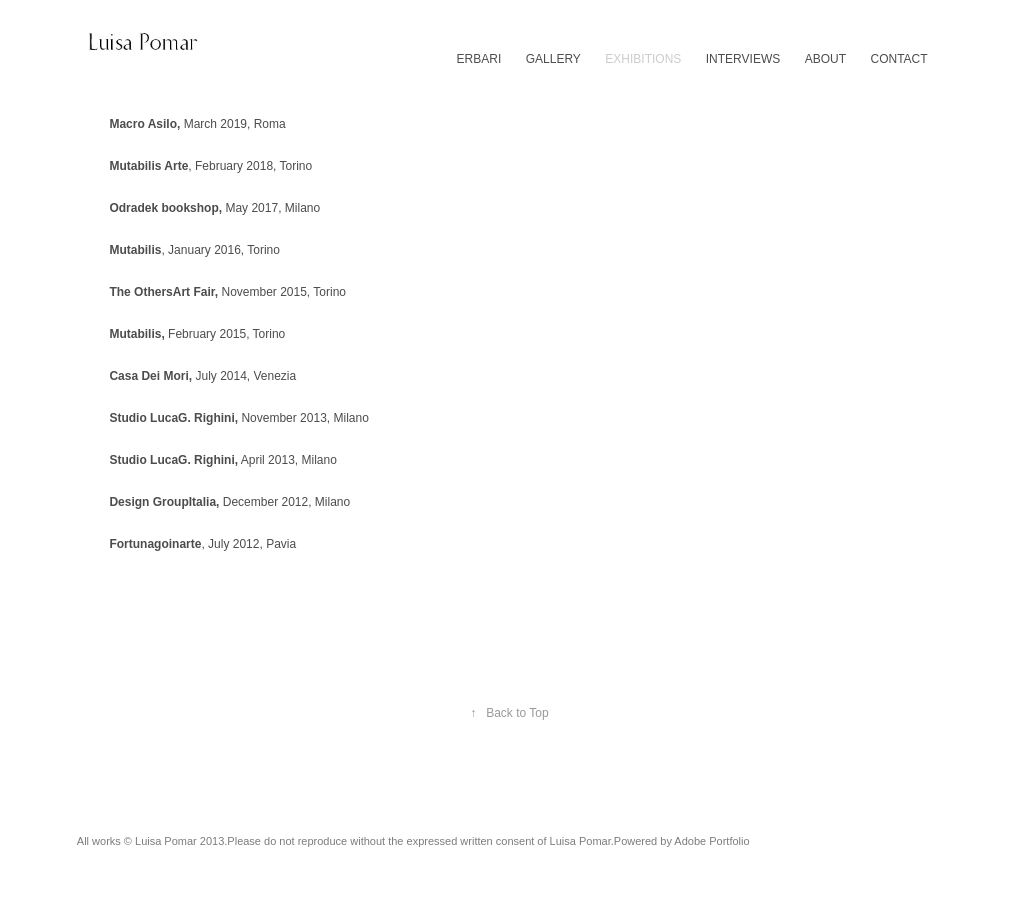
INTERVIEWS (743, 59)
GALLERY (553, 59)
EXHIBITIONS (643, 59)
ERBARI (479, 59)
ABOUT (825, 59)
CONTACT (899, 59)
